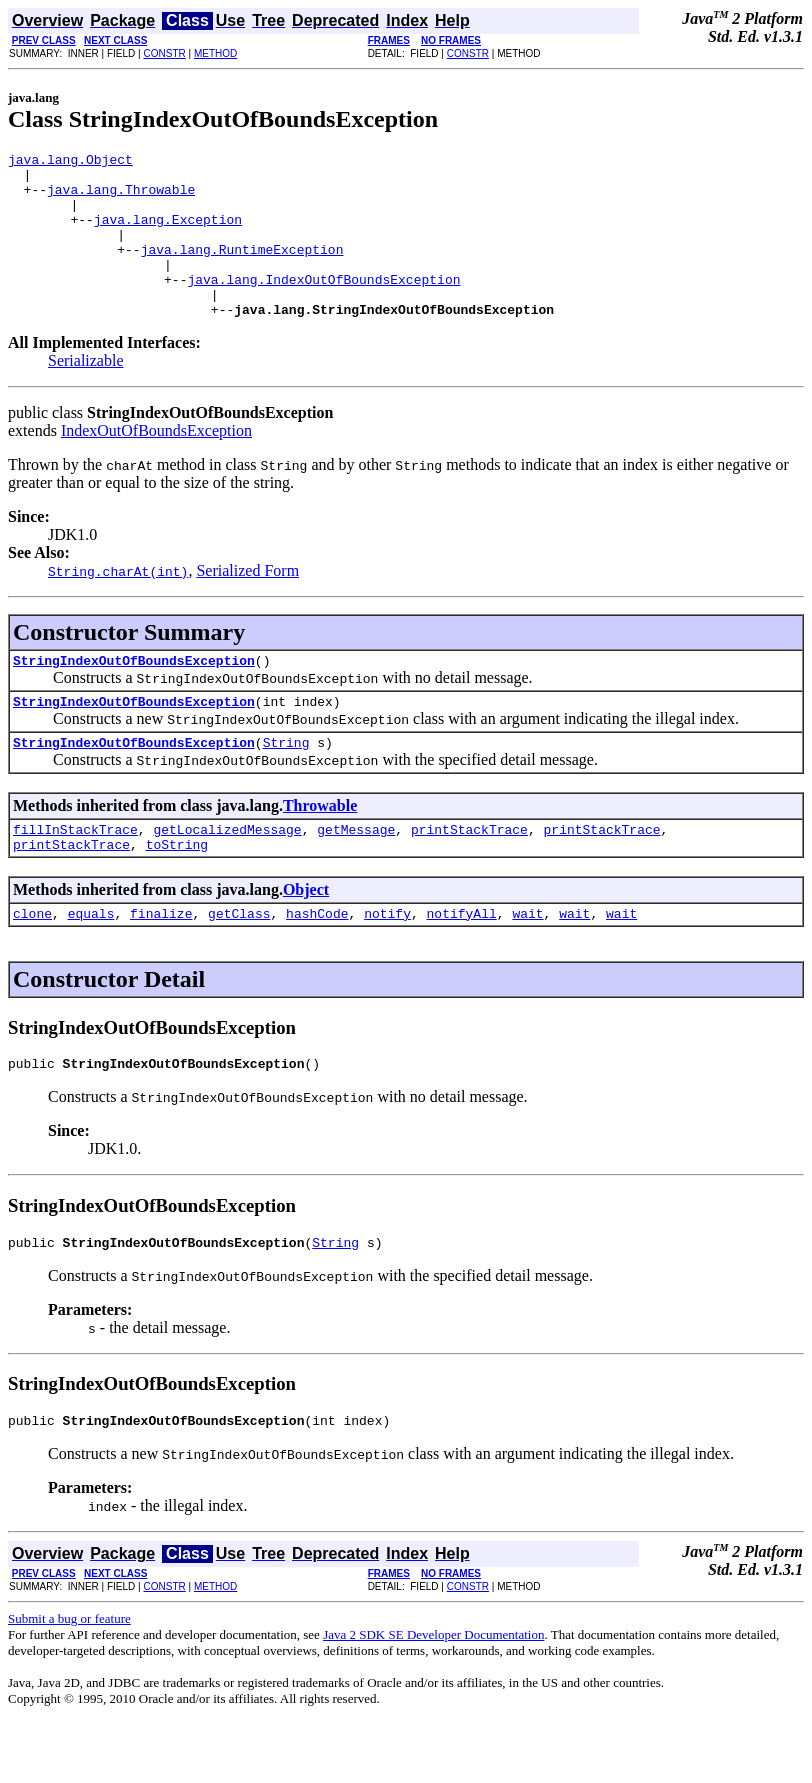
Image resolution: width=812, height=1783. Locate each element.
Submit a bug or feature (69, 1678)
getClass (239, 964)
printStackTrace (469, 874)
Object (306, 937)
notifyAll (462, 964)
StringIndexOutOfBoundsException (134, 696)
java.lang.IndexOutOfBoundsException (323, 306)
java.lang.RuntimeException (242, 270)
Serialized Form (247, 603)
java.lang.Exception (168, 234)
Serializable (86, 393)
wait (527, 964)
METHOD (215, 53)
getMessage (356, 874)
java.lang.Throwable (121, 198)
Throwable (320, 847)
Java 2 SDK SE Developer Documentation (433, 1694)
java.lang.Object (70, 162)
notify (387, 964)
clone (32, 964)
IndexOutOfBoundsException (156, 463)
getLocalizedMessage (227, 874)
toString (177, 892)
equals (91, 964)
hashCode (317, 964)
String (286, 784)
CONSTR (164, 53)
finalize (161, 964)
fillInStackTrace (75, 874)
